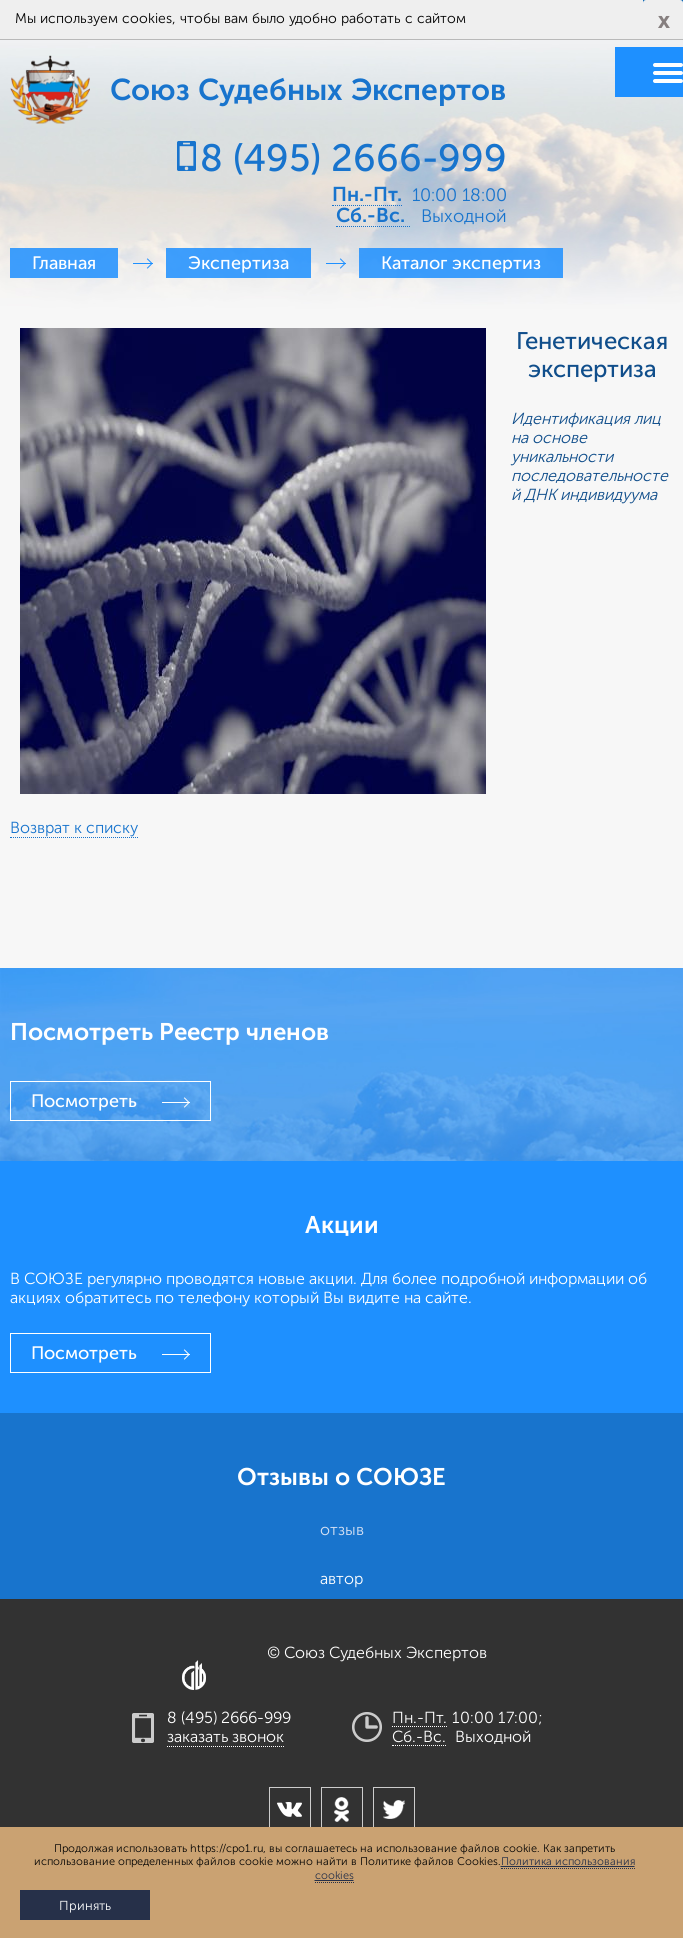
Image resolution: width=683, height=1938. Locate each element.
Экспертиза (238, 263)
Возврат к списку (74, 828)
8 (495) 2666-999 (353, 158)
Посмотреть (84, 1101)
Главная (64, 263)
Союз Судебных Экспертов (85, 90)
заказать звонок (225, 1737)
